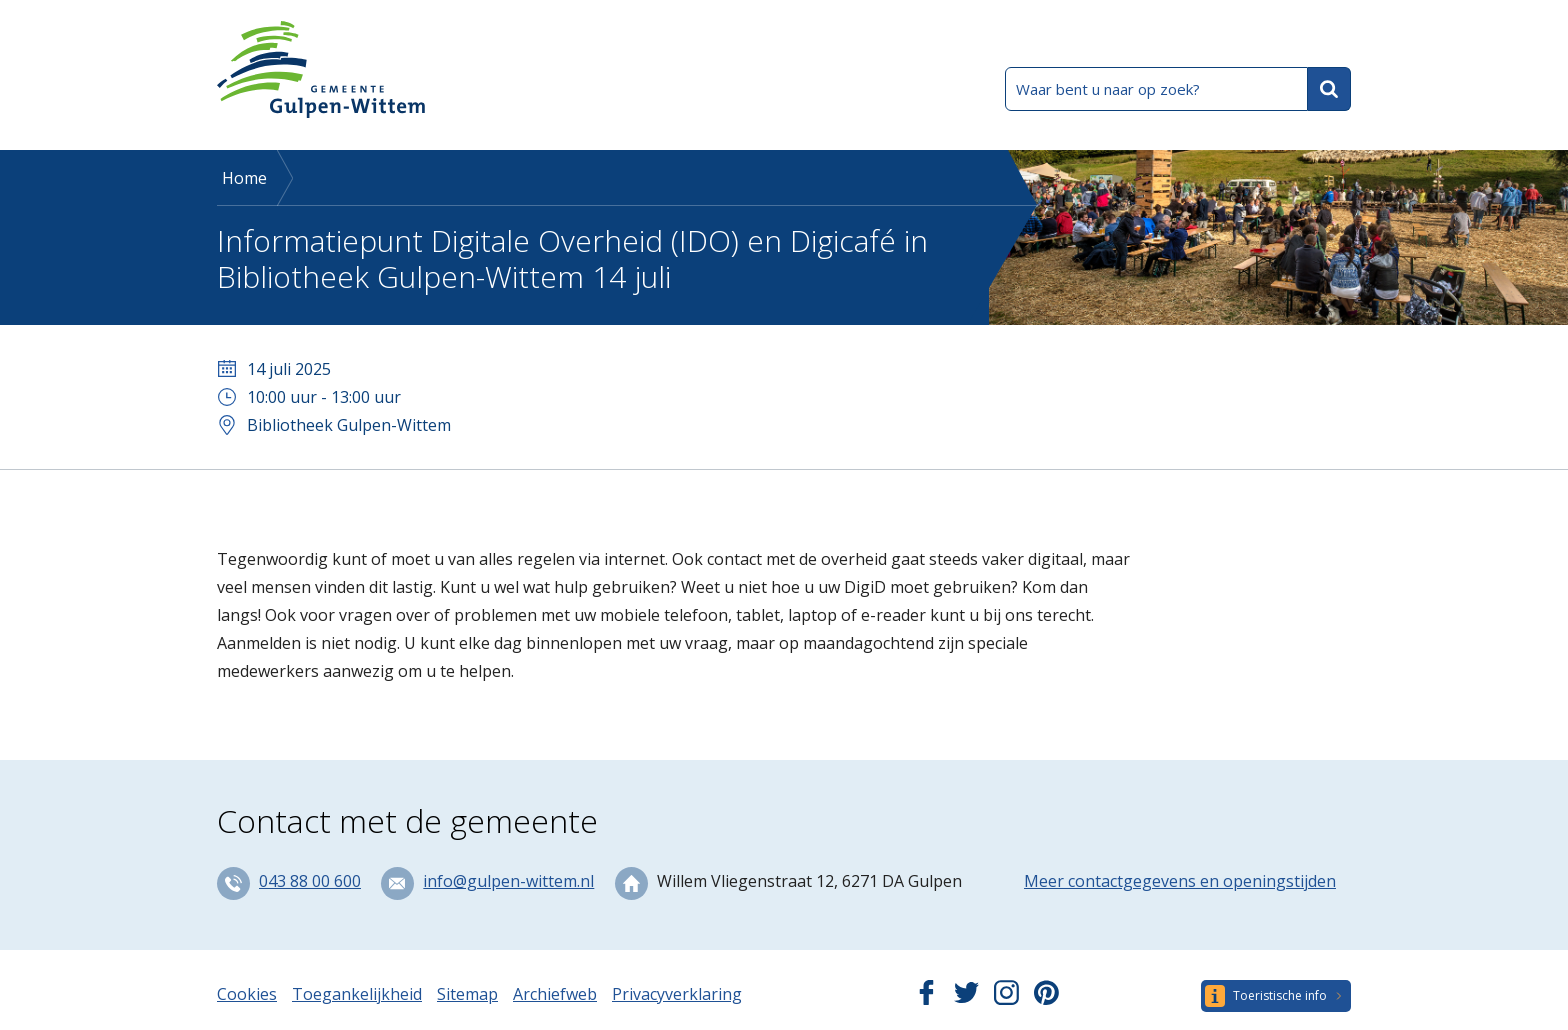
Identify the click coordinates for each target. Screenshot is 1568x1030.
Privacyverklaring (677, 994)
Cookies (247, 994)
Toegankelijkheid (357, 994)
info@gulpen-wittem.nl (508, 881)
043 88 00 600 (310, 881)
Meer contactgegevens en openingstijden (1180, 881)
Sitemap (467, 994)
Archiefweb (555, 994)
